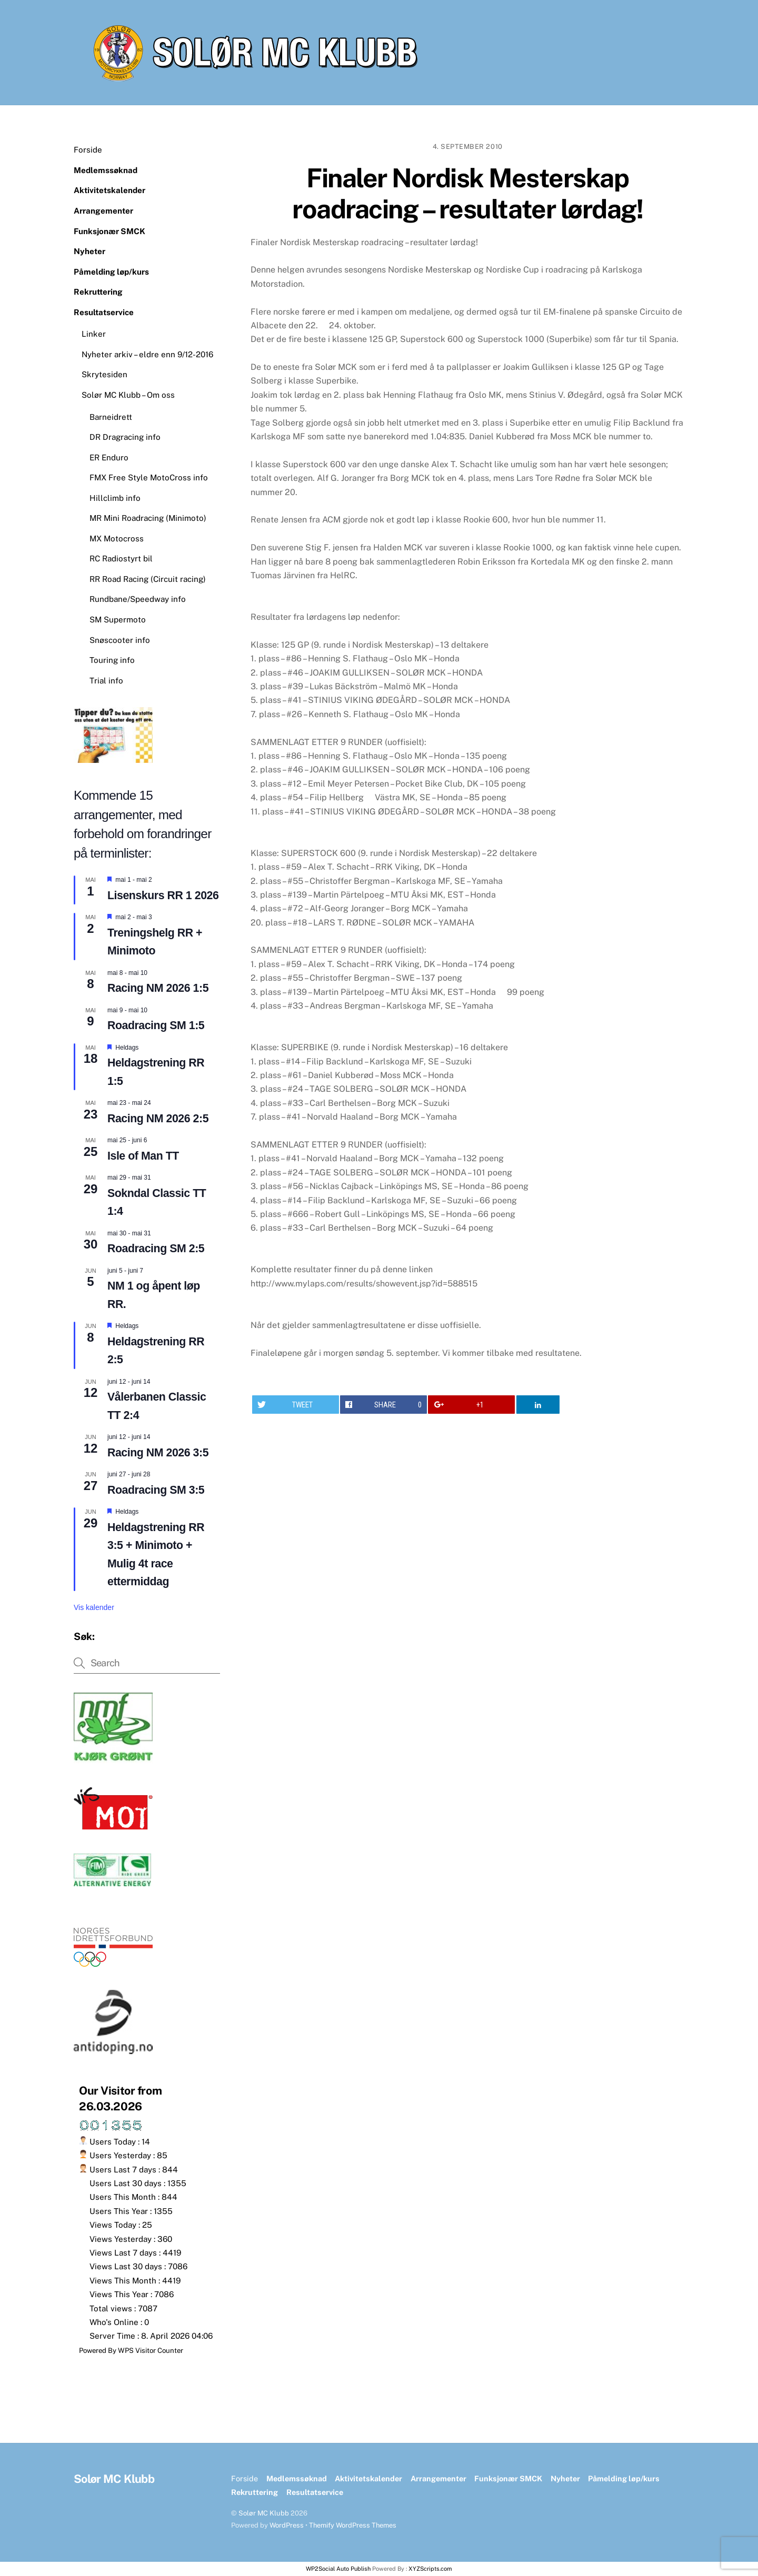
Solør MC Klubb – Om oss (128, 394)
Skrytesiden (104, 374)
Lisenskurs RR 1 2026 (162, 895)
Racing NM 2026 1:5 (157, 988)
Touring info (112, 660)
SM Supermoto (117, 619)
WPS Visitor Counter (150, 2350)
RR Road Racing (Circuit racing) (147, 579)
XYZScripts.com (430, 2568)
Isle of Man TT (143, 1156)
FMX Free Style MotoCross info (148, 477)
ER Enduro (108, 457)
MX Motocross (116, 538)
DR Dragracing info (125, 436)
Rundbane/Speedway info (137, 599)
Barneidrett (110, 416)
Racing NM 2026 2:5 (157, 1118)
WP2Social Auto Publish (338, 2568)
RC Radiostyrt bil (121, 558)
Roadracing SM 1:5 (155, 1025)
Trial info (106, 680)
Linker (94, 333)
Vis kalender (94, 1607)
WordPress (287, 2525)
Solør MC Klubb (263, 2513)
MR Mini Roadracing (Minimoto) (147, 518)
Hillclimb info (115, 498)
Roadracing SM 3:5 (155, 1490)
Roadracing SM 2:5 (155, 1248)
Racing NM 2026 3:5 (157, 1452)
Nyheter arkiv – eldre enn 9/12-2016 (147, 354)
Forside (88, 149)
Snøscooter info (119, 640)
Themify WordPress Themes (352, 2525)
